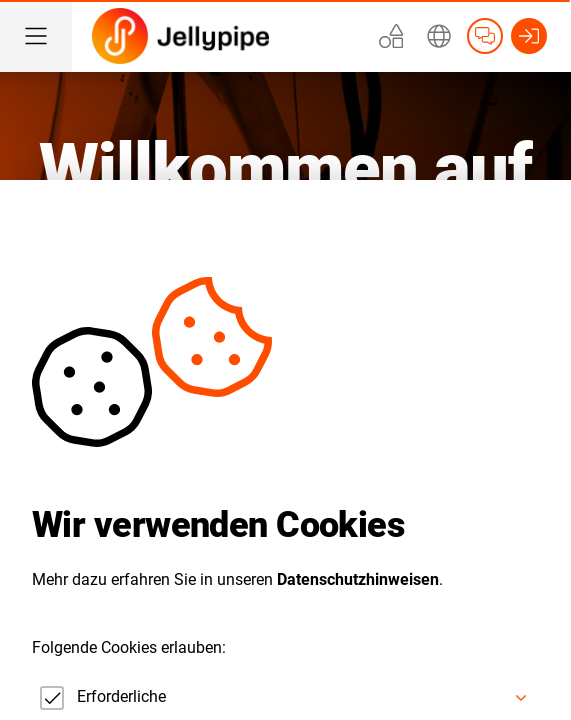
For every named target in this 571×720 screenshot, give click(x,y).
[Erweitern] (439, 36)
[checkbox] (99, 698)
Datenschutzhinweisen (358, 579)
